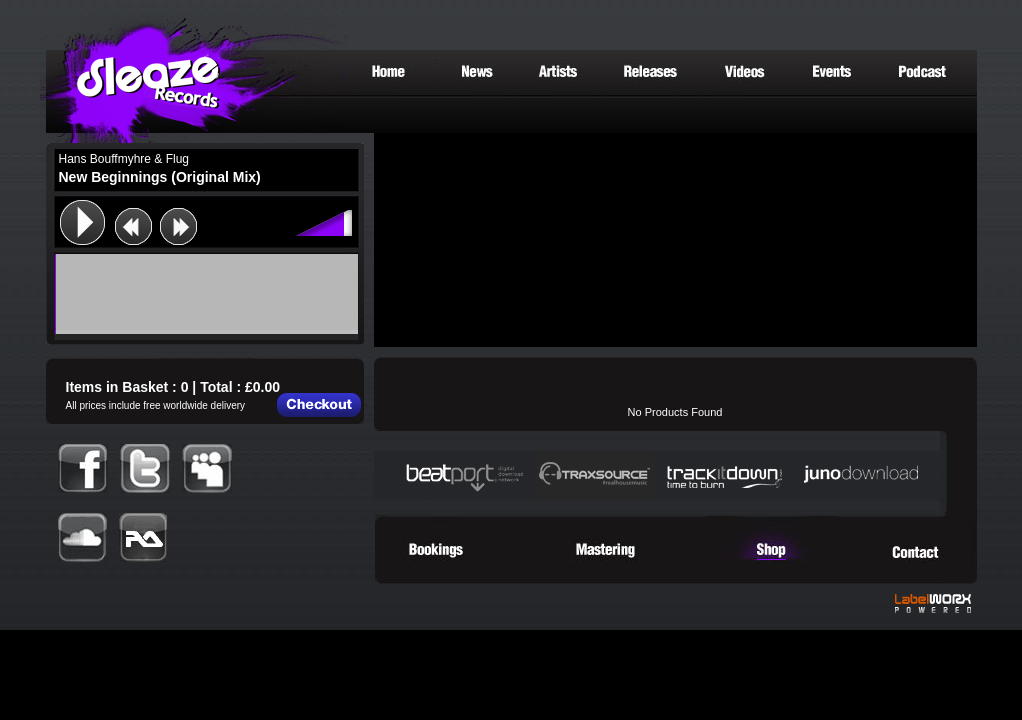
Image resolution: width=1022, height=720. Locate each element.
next (178, 226)
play (82, 222)
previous (133, 226)
